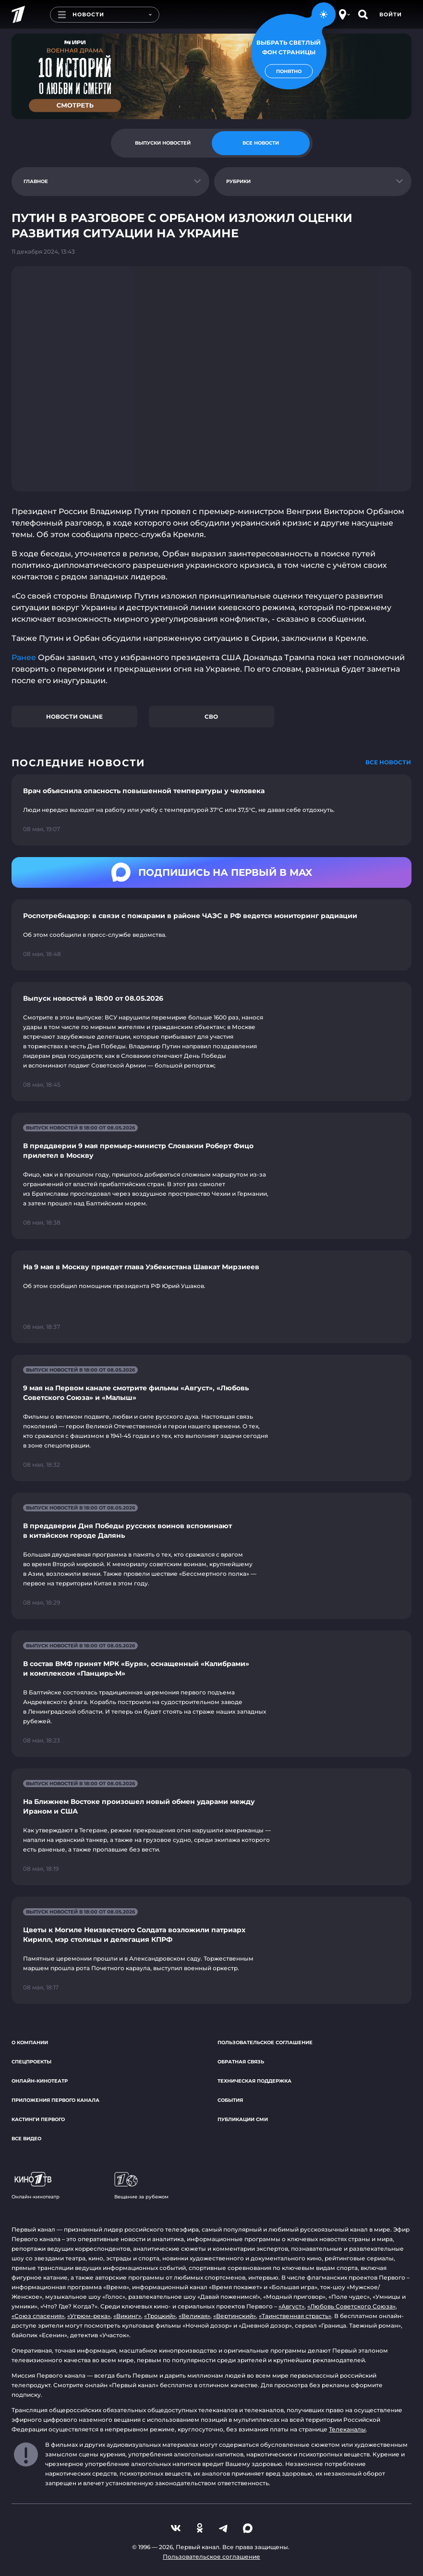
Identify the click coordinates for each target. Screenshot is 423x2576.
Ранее (25, 657)
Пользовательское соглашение (265, 2042)
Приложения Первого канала (55, 2100)
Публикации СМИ (243, 2119)
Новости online (74, 716)
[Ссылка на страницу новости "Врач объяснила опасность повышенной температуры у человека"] (211, 810)
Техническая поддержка (254, 2081)
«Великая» (194, 2315)
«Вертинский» (234, 2315)
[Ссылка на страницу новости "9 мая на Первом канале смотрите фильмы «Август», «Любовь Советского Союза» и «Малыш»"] (211, 1418)
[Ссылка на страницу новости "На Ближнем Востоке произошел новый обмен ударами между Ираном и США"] (211, 1827)
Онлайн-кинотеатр (40, 2081)
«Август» (291, 2306)
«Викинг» (127, 2315)
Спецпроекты (31, 2062)
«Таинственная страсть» (295, 2315)
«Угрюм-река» (88, 2315)
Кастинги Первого (38, 2119)
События (230, 2100)
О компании (30, 2042)
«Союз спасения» (38, 2315)
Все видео (26, 2138)
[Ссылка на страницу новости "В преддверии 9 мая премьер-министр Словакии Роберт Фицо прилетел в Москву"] (211, 1175)
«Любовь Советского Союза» (351, 2306)
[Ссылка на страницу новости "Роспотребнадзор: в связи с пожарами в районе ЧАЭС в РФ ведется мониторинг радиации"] (211, 935)
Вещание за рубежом (141, 2186)
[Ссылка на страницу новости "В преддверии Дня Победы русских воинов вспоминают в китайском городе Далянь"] (211, 1555)
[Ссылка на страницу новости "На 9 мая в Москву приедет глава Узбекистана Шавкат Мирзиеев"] (211, 1297)
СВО (211, 716)
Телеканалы (347, 2429)
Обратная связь (241, 2062)
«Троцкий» (160, 2315)
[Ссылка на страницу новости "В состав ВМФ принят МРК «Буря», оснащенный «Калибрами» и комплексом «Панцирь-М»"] (211, 1693)
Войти (390, 14)
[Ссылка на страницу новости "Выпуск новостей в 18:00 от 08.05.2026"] (211, 1042)
